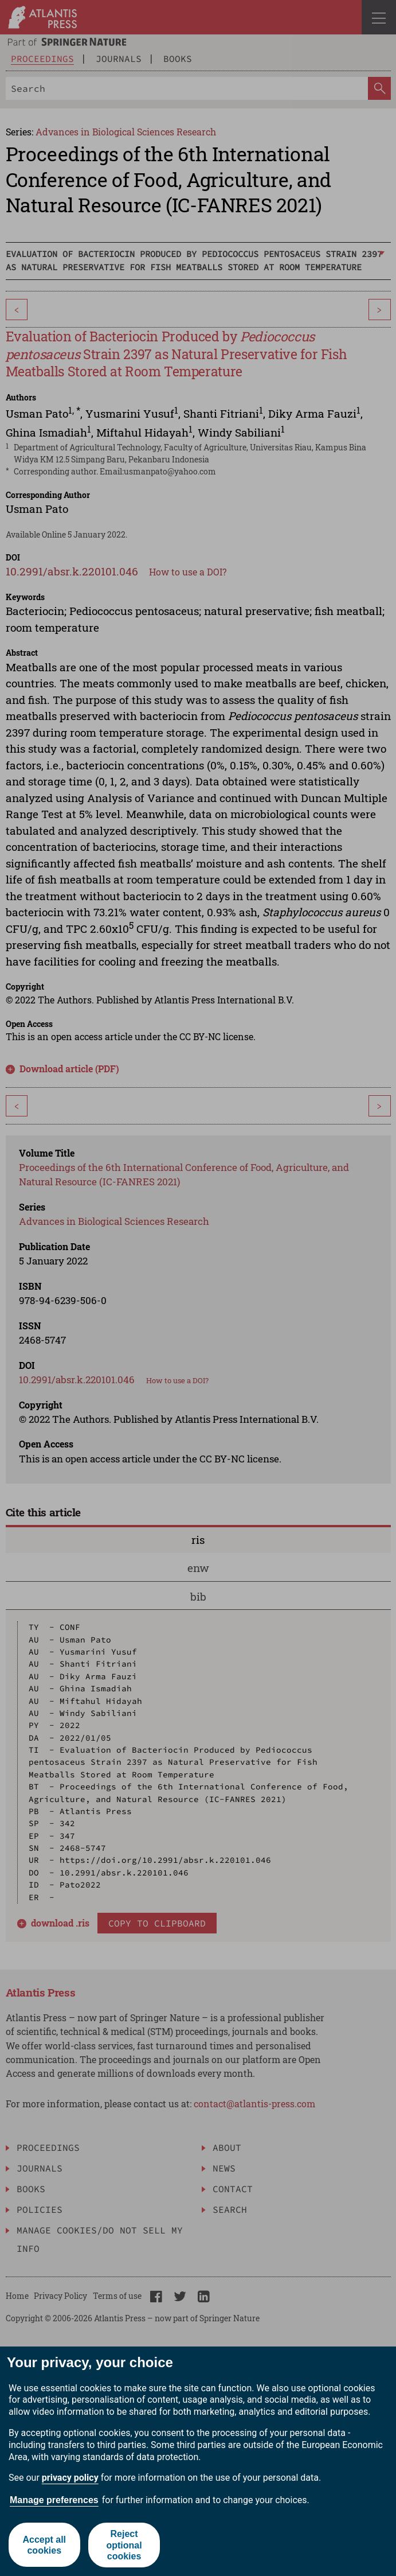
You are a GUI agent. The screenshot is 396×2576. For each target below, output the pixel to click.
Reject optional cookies (124, 2545)
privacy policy (70, 2477)
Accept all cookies (44, 2545)
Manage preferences (54, 2500)
